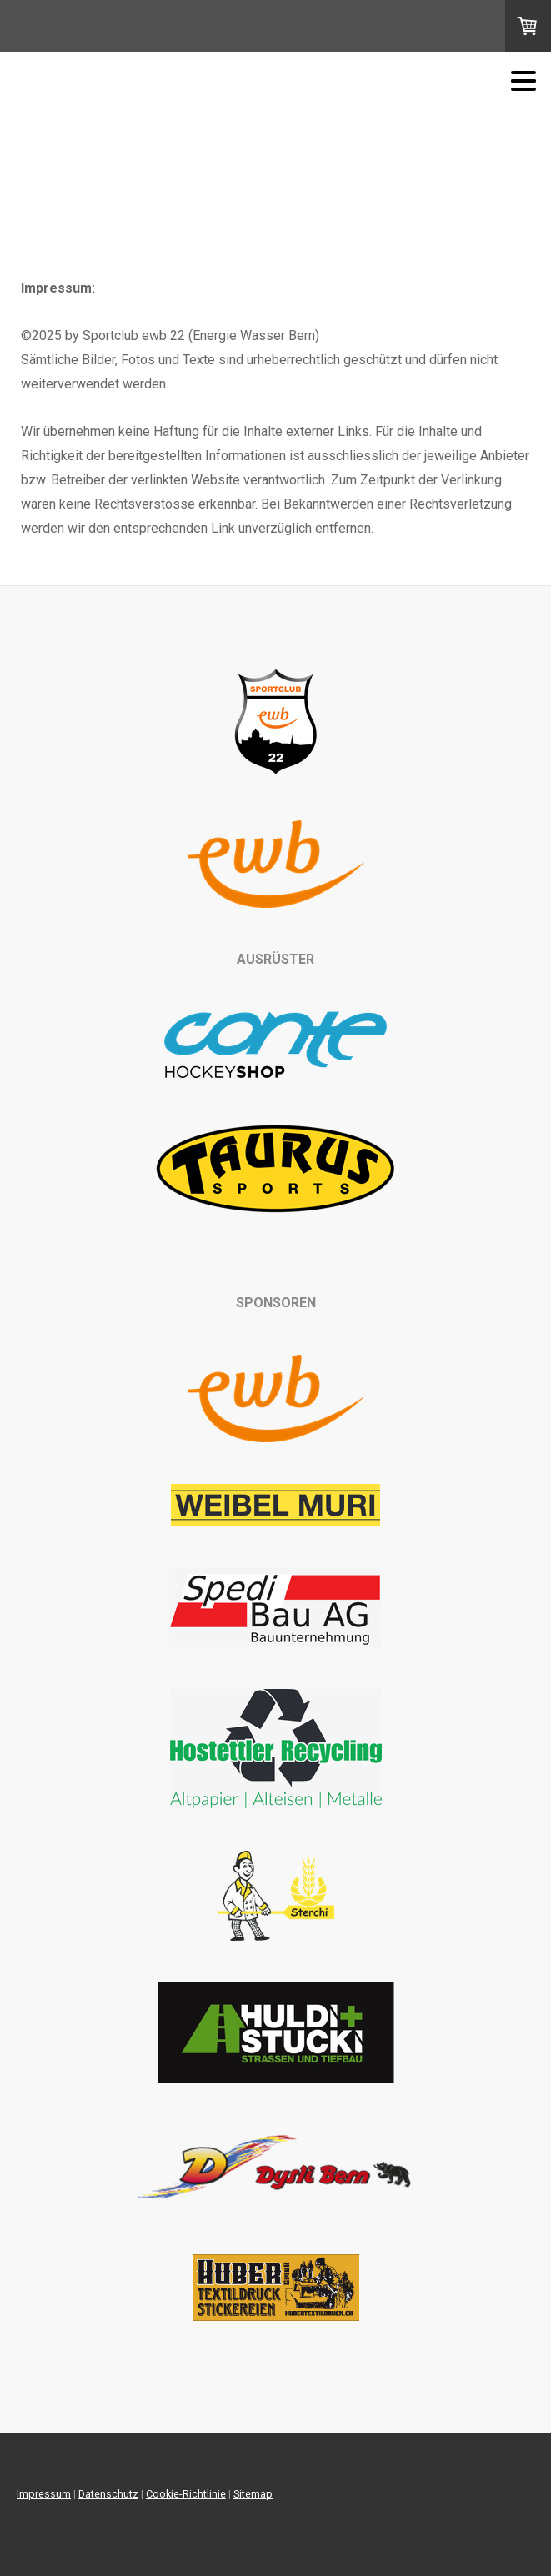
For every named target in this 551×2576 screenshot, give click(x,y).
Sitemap (253, 2494)
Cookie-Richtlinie (186, 2494)
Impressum (44, 2494)
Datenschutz (108, 2494)
